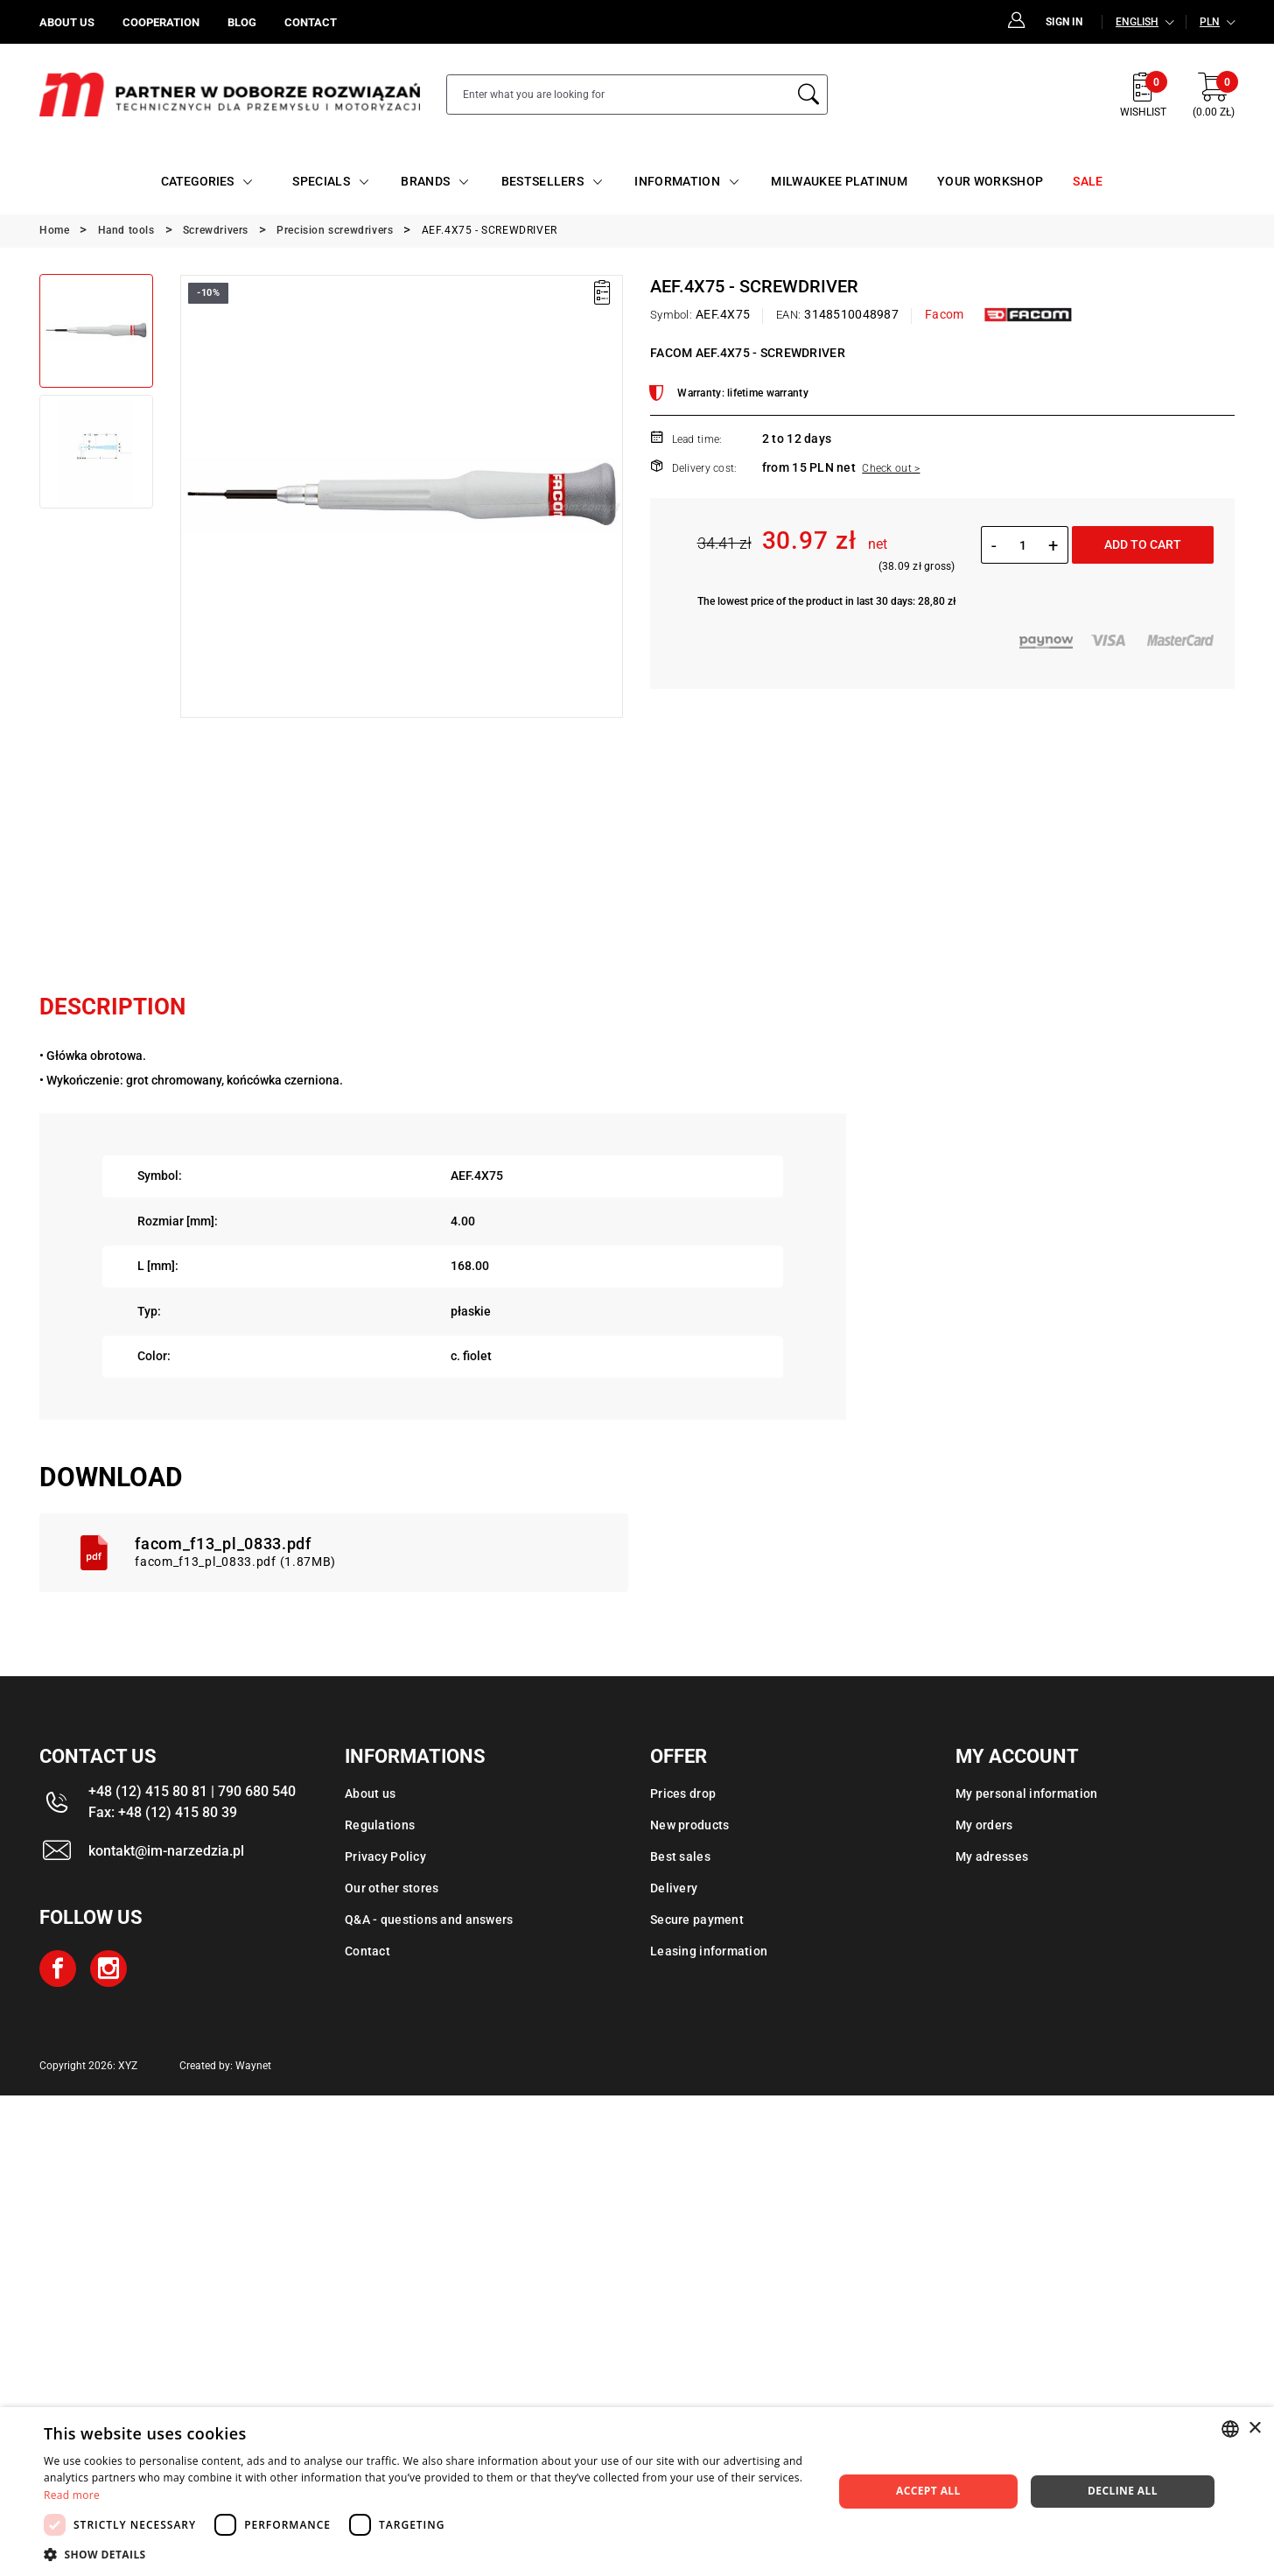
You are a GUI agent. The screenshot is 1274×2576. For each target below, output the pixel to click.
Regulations (380, 1825)
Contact (367, 1951)
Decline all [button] (1123, 2490)
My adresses (992, 1857)
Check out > (891, 468)
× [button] (1254, 2428)
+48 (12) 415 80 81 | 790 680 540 (192, 1791)
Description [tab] (112, 1006)
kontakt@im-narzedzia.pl (166, 1851)
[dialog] (637, 2491)
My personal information (1026, 1793)
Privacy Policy (385, 1857)
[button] (426, 2554)
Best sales (680, 1857)
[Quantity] (1022, 545)
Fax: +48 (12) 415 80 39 (162, 1812)
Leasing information (708, 1951)
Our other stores (391, 1888)
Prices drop (683, 1793)
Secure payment (697, 1920)
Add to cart (1142, 544)
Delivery (673, 1888)
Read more (72, 2495)
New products (689, 1825)
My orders (984, 1825)
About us (370, 1793)
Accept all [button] (928, 2490)
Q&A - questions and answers (429, 1920)
